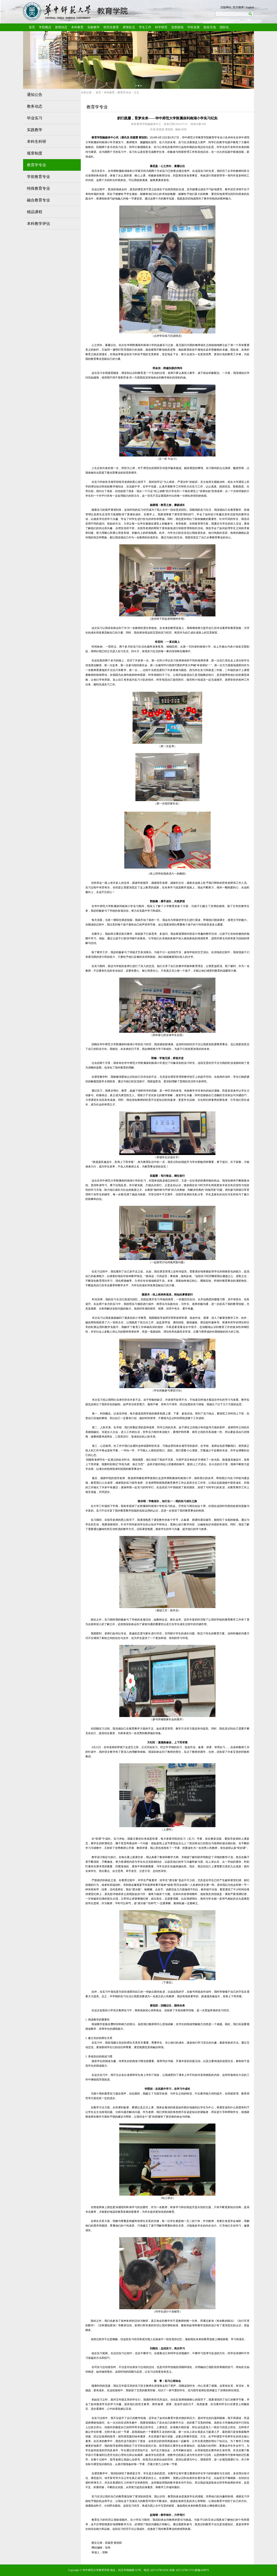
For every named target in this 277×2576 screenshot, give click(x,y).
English (250, 7)
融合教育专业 (38, 200)
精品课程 (34, 212)
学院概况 (45, 27)
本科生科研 (36, 141)
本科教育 (77, 27)
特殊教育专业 (38, 188)
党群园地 (177, 27)
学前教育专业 (38, 177)
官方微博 (238, 7)
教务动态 (34, 106)
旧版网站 (225, 7)
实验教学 (93, 27)
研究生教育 (111, 27)
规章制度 (34, 153)
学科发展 (193, 27)
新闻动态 (61, 27)
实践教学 (34, 130)
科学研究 (161, 27)
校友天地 (210, 27)
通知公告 (34, 94)
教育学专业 (36, 165)
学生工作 (145, 27)
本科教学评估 (38, 223)
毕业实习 (34, 118)
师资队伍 (129, 27)
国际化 (224, 27)
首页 (32, 27)
